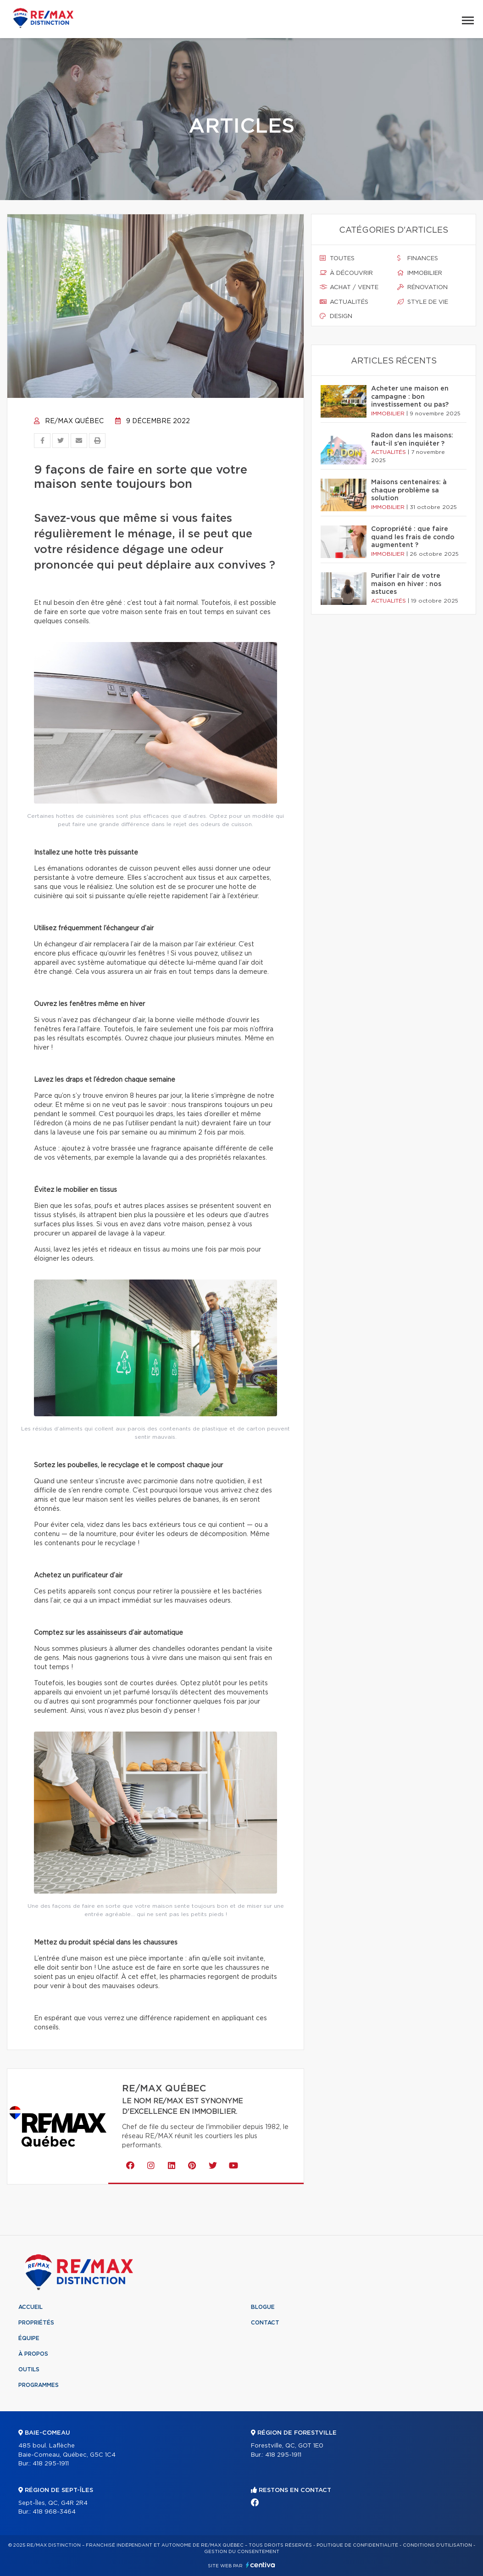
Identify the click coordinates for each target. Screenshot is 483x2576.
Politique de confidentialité (357, 2545)
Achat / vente (349, 287)
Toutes (337, 258)
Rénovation (422, 287)
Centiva (260, 2565)
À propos (33, 2354)
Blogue (263, 2307)
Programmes (38, 2385)
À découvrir (346, 273)
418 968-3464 (54, 2512)
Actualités (344, 302)
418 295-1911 (51, 2464)
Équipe (28, 2338)
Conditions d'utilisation (437, 2545)
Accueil (30, 2307)
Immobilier (419, 273)
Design (336, 316)
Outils (28, 2369)
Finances (417, 258)
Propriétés (36, 2322)
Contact (265, 2322)
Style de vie (422, 302)
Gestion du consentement (241, 2551)
